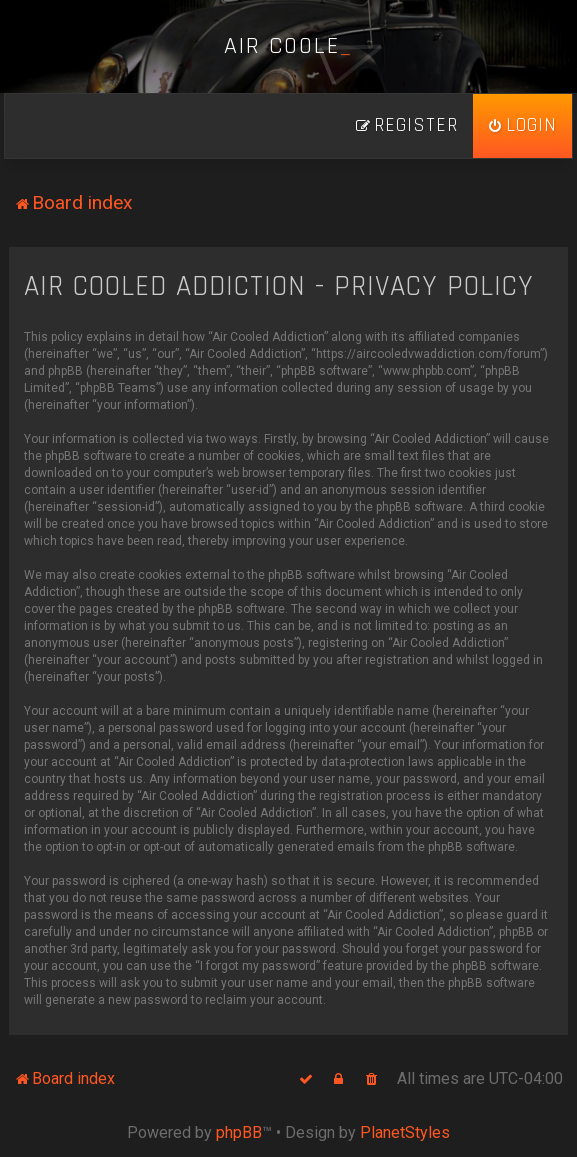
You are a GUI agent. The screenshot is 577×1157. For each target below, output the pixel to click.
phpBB (239, 1132)
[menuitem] (522, 126)
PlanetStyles (405, 1132)
